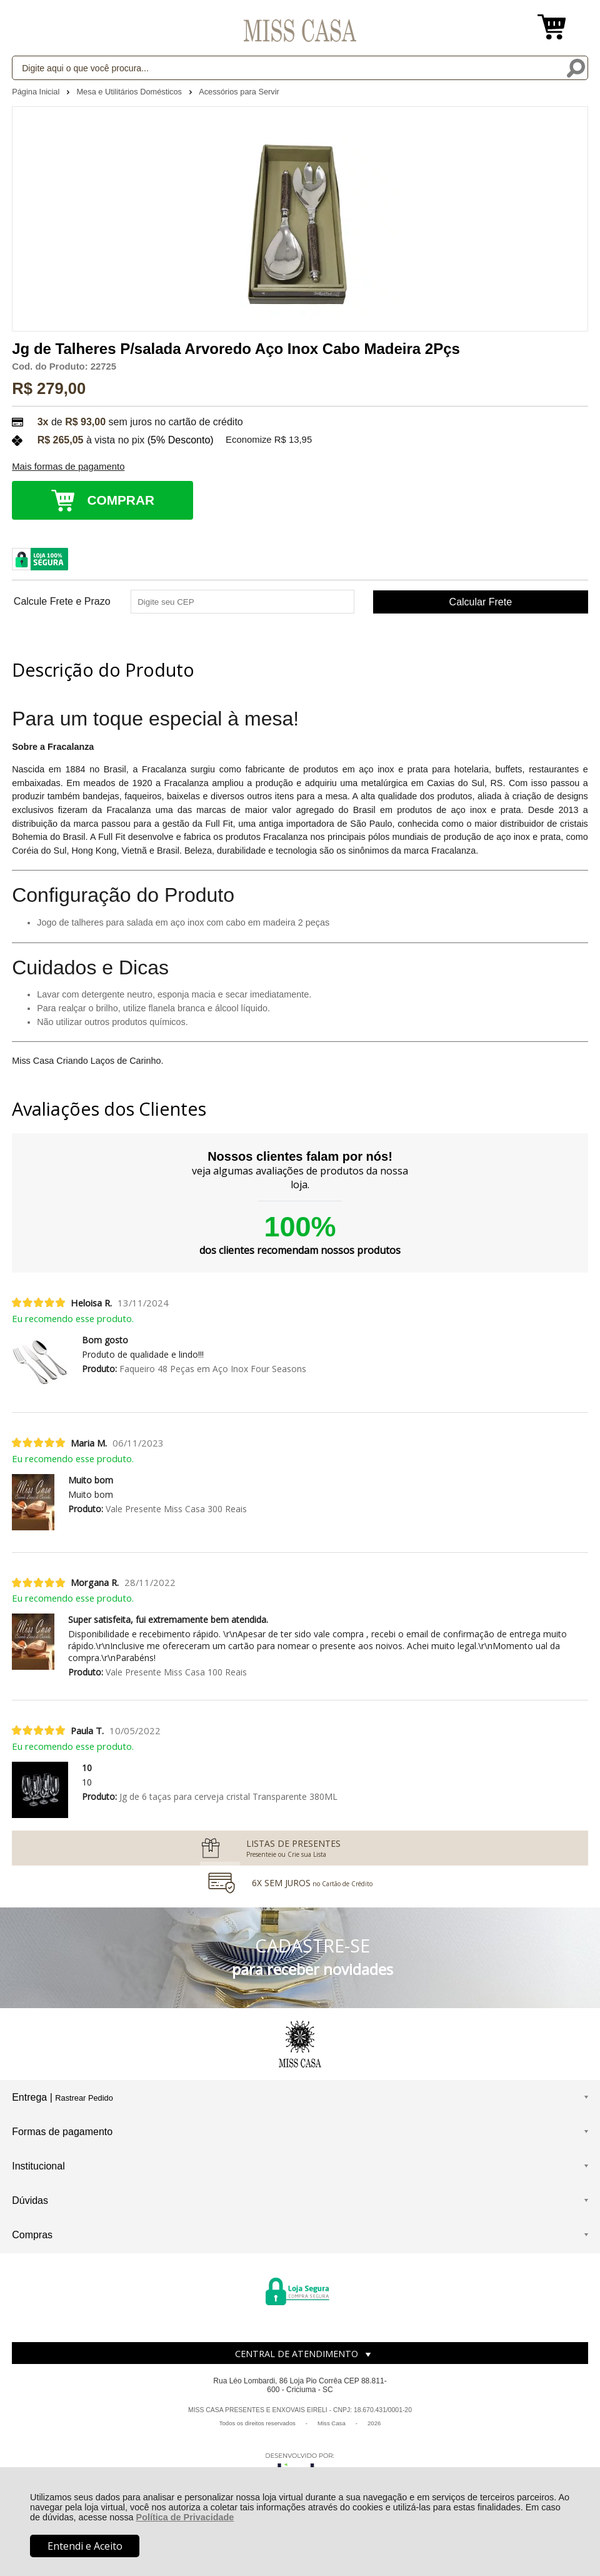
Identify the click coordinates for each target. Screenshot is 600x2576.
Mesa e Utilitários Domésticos (130, 91)
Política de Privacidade (185, 2517)
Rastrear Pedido (83, 2098)
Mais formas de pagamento (68, 467)
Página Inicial (37, 91)
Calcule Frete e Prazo (62, 602)
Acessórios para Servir (239, 91)
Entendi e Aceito (85, 2546)
